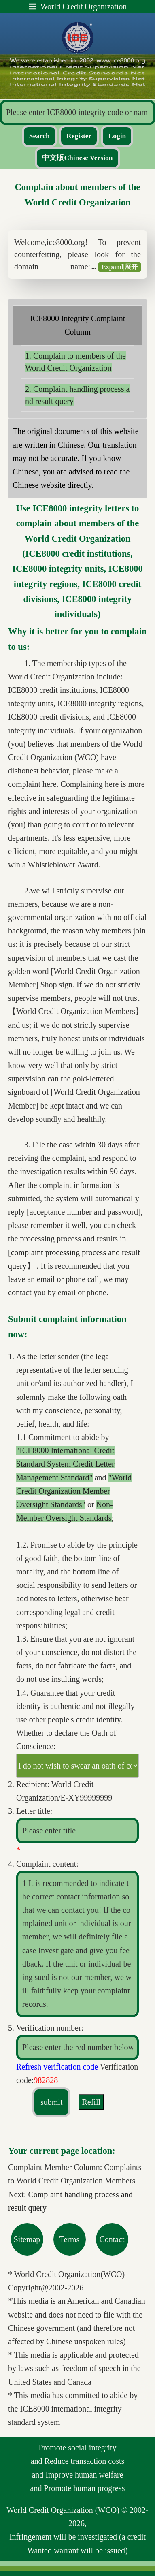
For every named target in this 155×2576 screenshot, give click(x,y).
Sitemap (27, 2239)
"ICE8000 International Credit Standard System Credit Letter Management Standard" (65, 1464)
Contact (111, 2239)
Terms (69, 2239)
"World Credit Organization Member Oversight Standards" (74, 1491)
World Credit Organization (77, 6)
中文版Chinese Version (77, 158)
